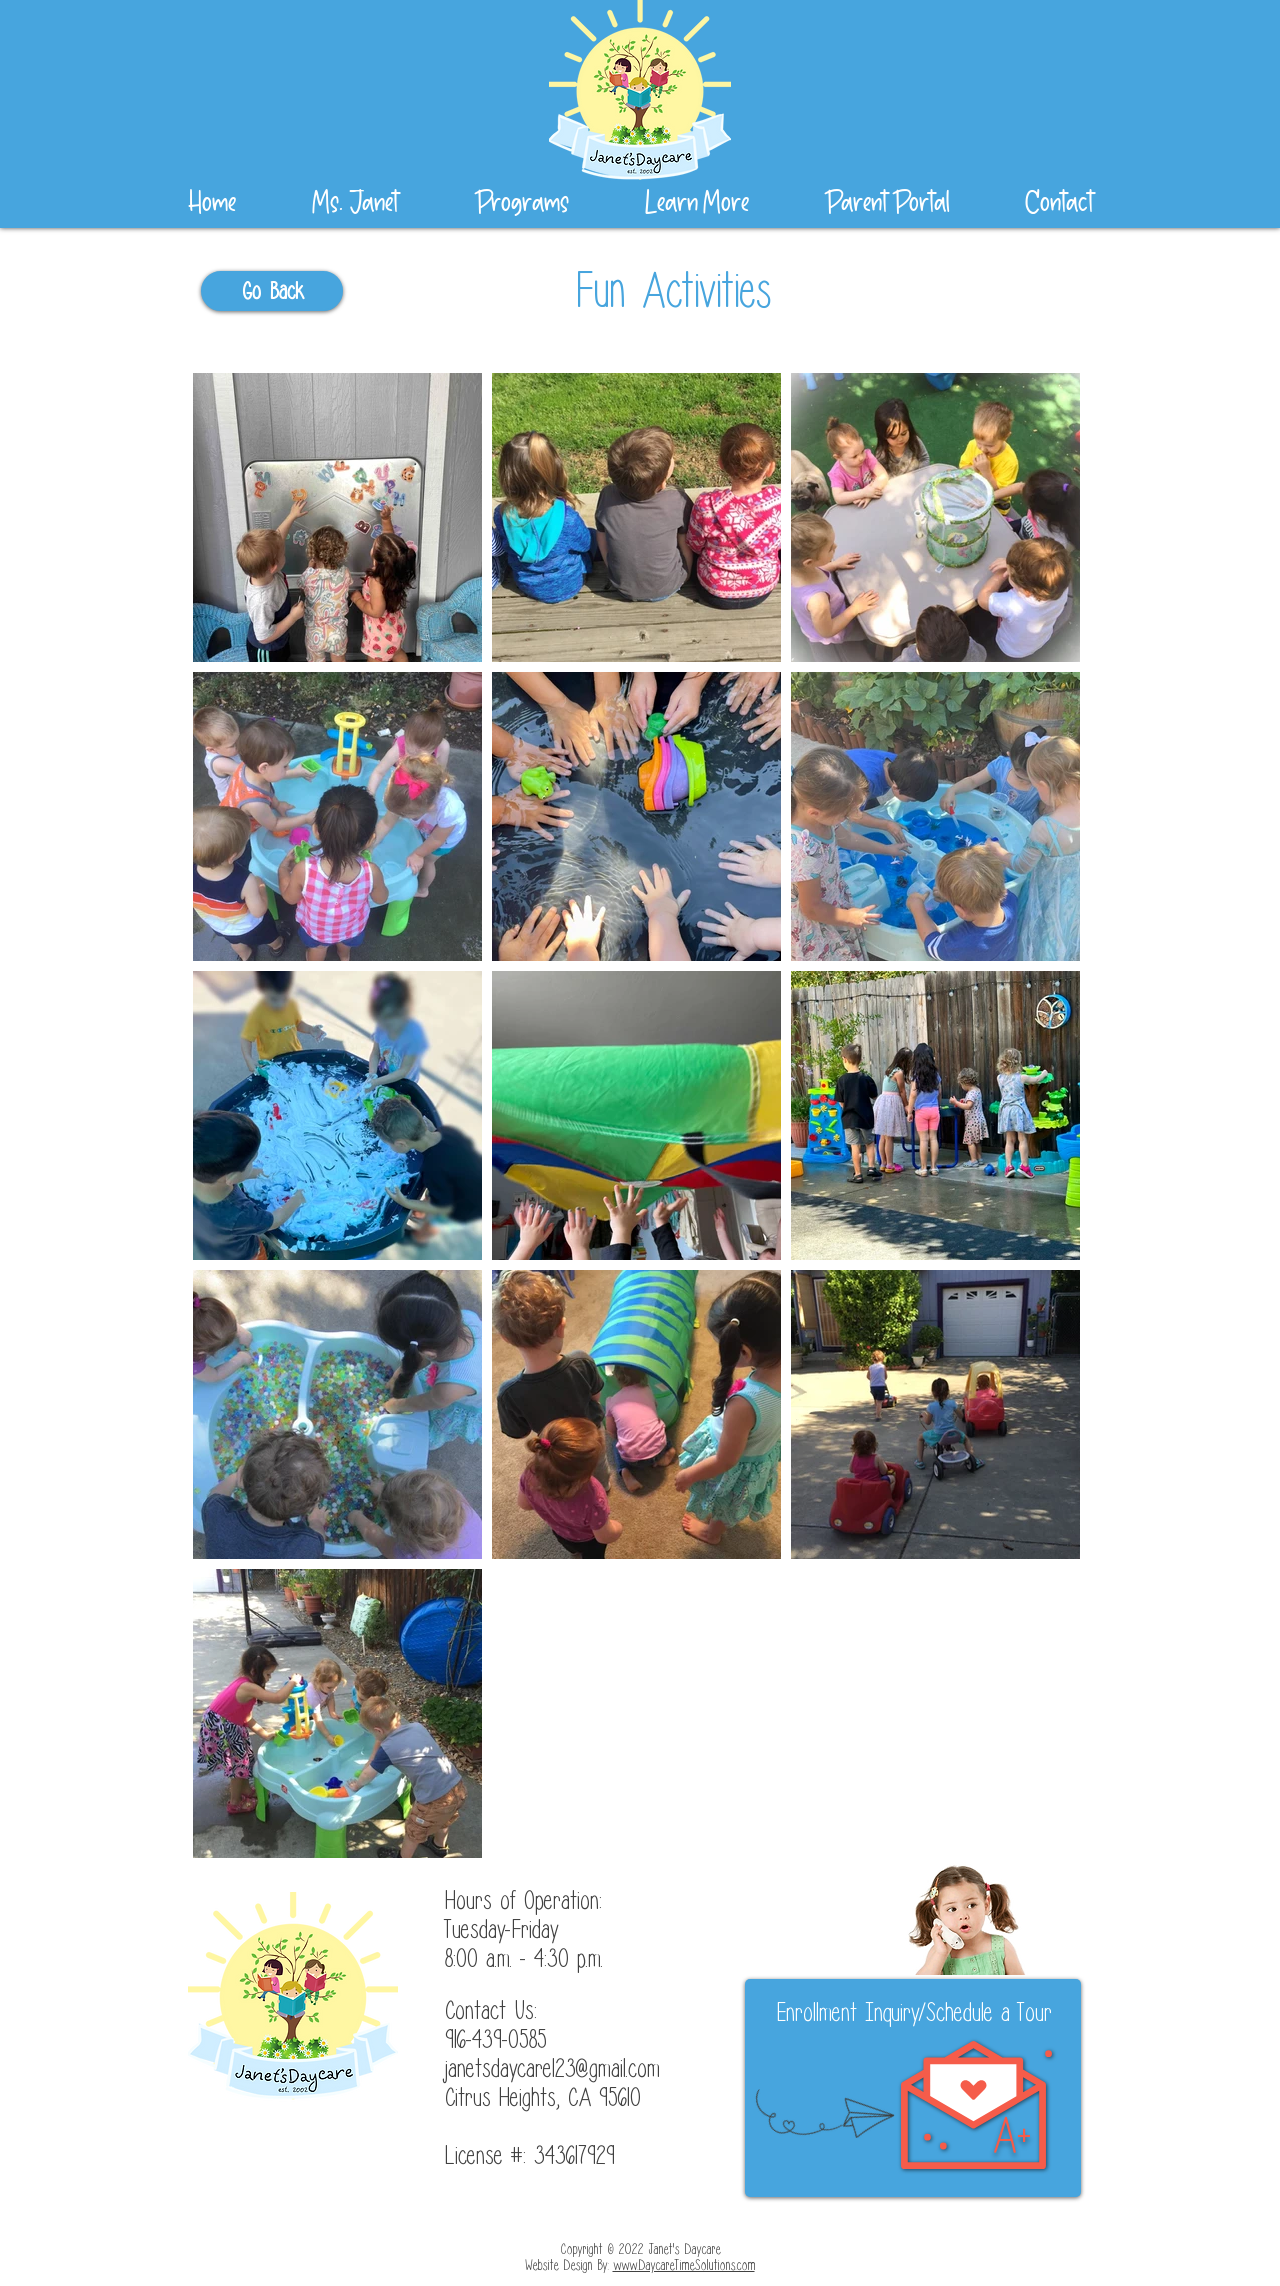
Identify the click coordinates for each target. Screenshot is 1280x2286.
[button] (696, 203)
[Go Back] (272, 291)
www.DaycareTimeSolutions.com (684, 2265)
